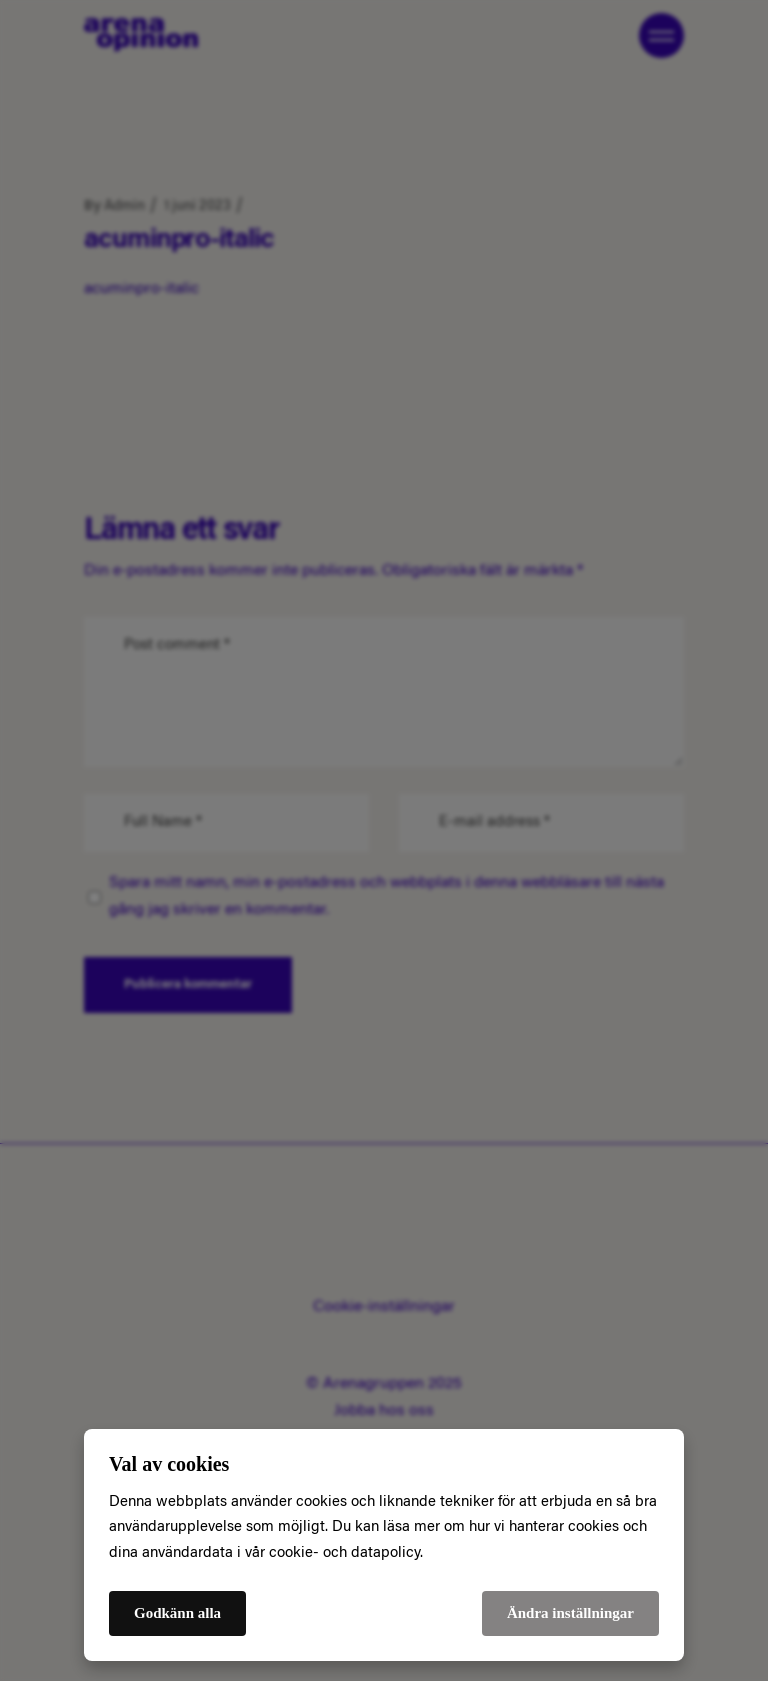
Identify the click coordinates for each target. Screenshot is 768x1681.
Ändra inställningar (570, 1613)
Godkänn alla (177, 1613)
